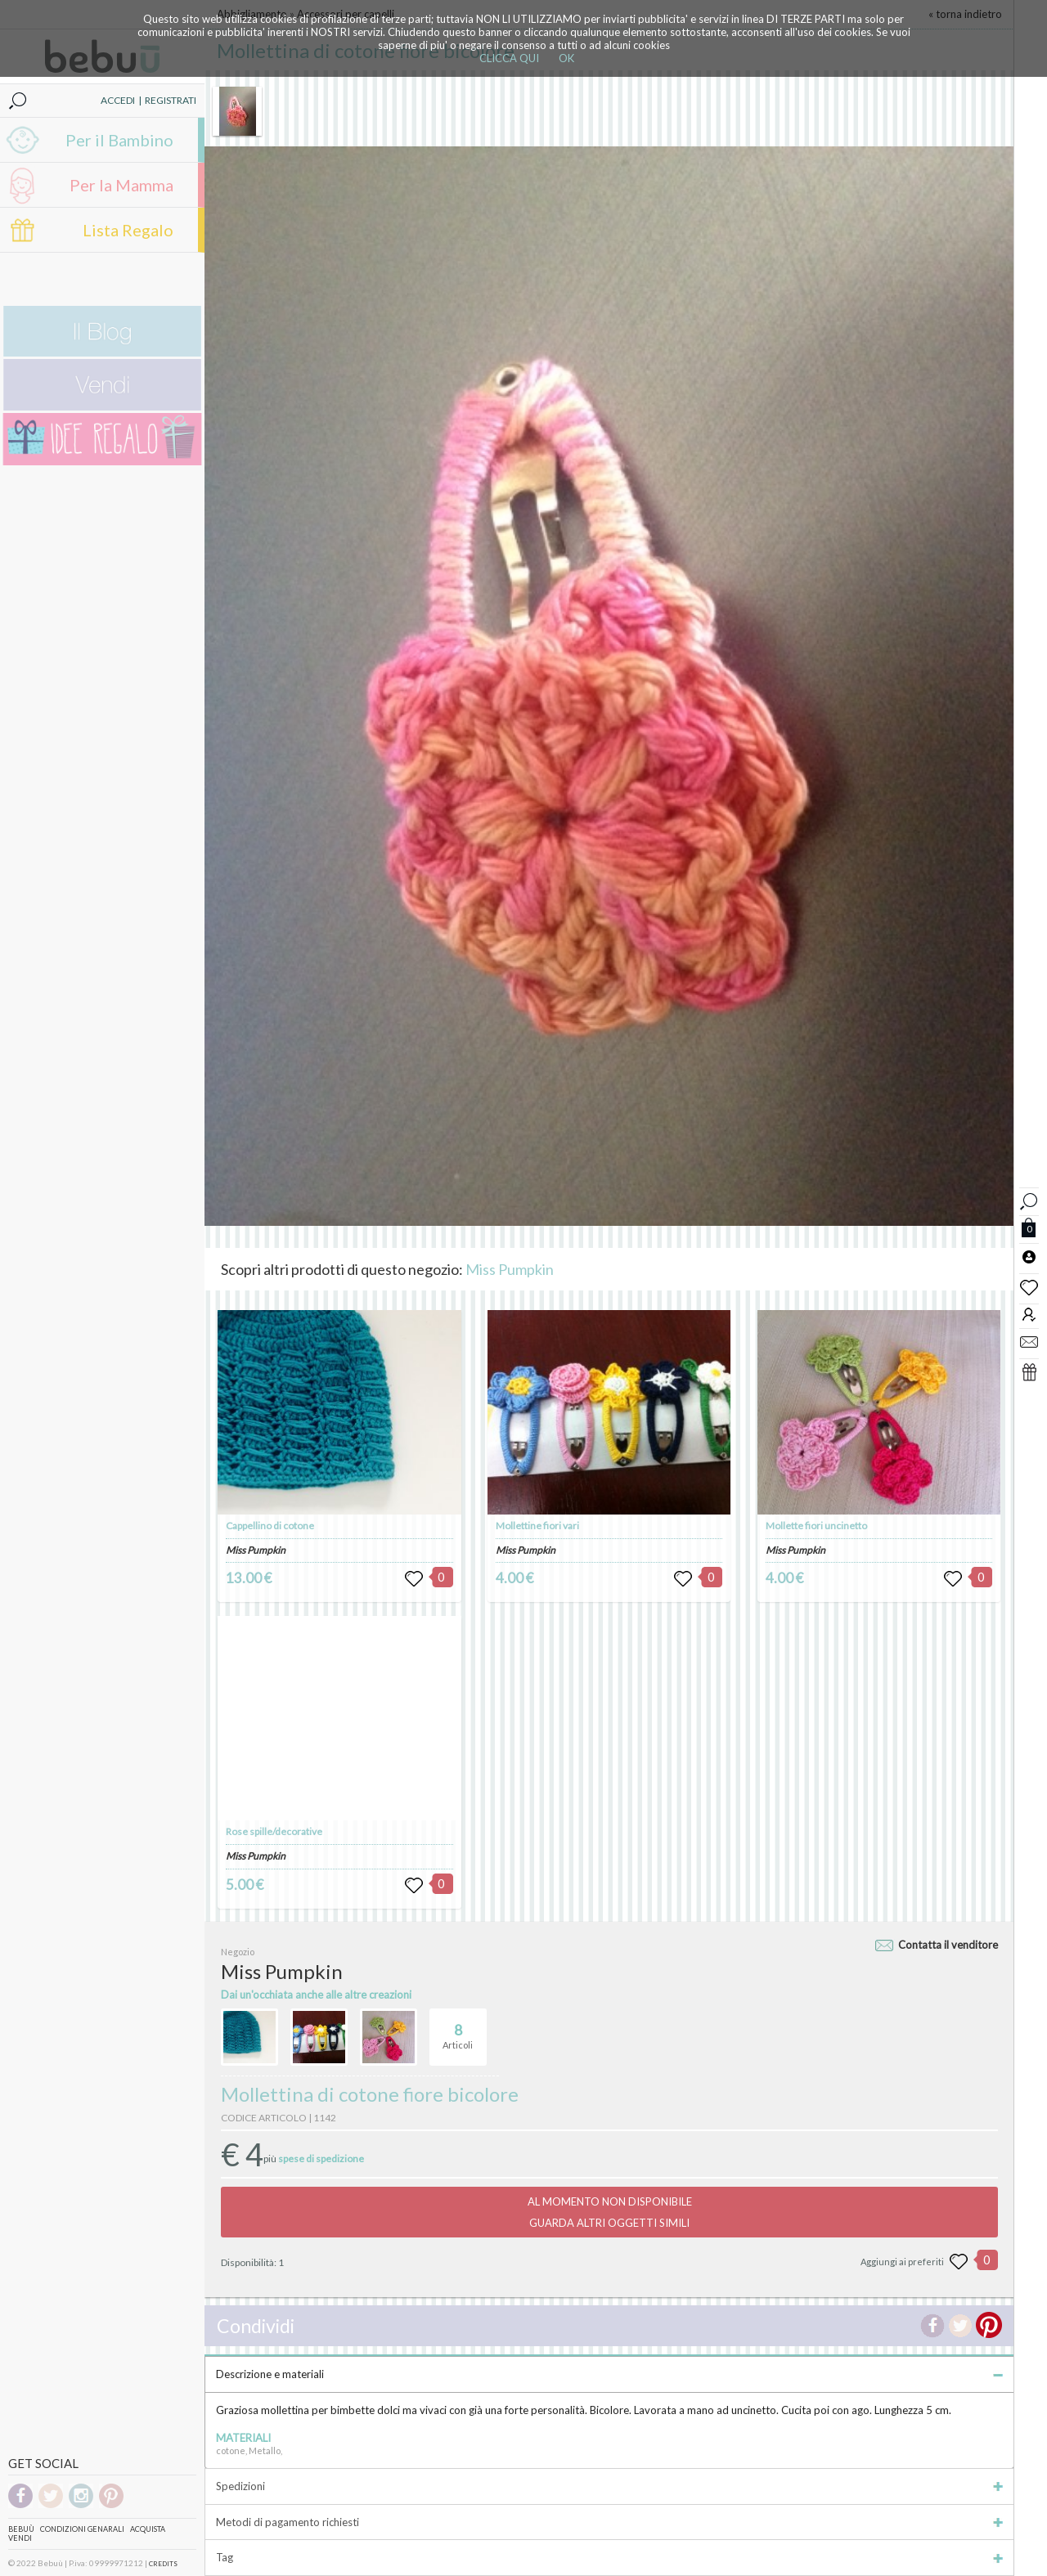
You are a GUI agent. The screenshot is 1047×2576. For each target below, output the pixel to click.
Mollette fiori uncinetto (816, 1525)
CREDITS (163, 2564)
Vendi (20, 2537)
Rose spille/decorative (274, 1831)
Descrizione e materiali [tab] (609, 2374)
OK (566, 58)
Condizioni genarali (82, 2528)
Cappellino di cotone (270, 1525)
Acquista (147, 2528)
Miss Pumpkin (509, 1269)
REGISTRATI (170, 100)
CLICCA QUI (509, 58)
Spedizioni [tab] (609, 2486)
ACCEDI (118, 100)
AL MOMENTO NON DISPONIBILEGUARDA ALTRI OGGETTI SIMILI (610, 2212)
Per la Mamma (121, 185)
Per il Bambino (119, 140)
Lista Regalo (128, 230)
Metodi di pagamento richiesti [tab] (609, 2522)
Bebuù (21, 2528)
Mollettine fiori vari (537, 1525)
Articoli (458, 2029)
